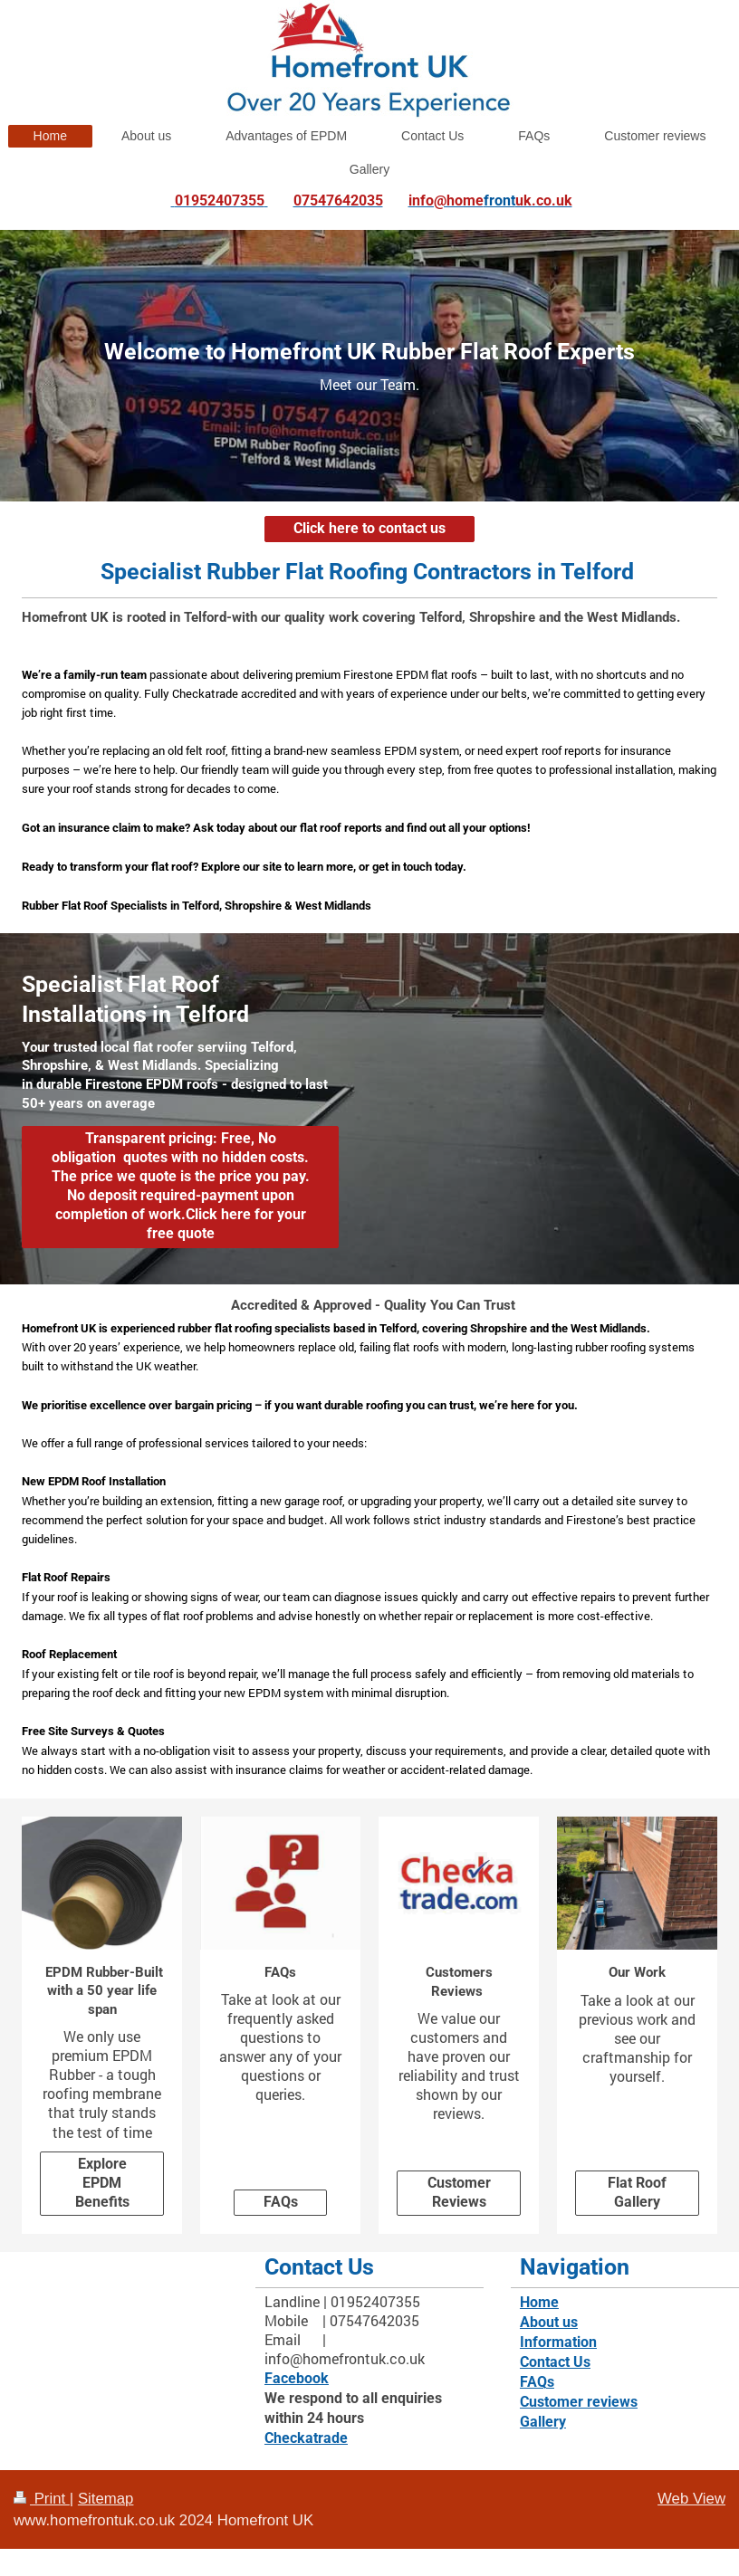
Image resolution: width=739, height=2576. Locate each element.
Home (539, 2303)
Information (558, 2342)
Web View (691, 2498)
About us (549, 2322)
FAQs (281, 2202)
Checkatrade (306, 2438)
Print (42, 2498)
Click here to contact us (369, 528)
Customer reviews (579, 2402)
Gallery (543, 2422)
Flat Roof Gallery (637, 2192)
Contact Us (555, 2362)
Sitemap (106, 2498)
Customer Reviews (459, 2192)
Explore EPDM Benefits (102, 2183)
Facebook (296, 2379)
